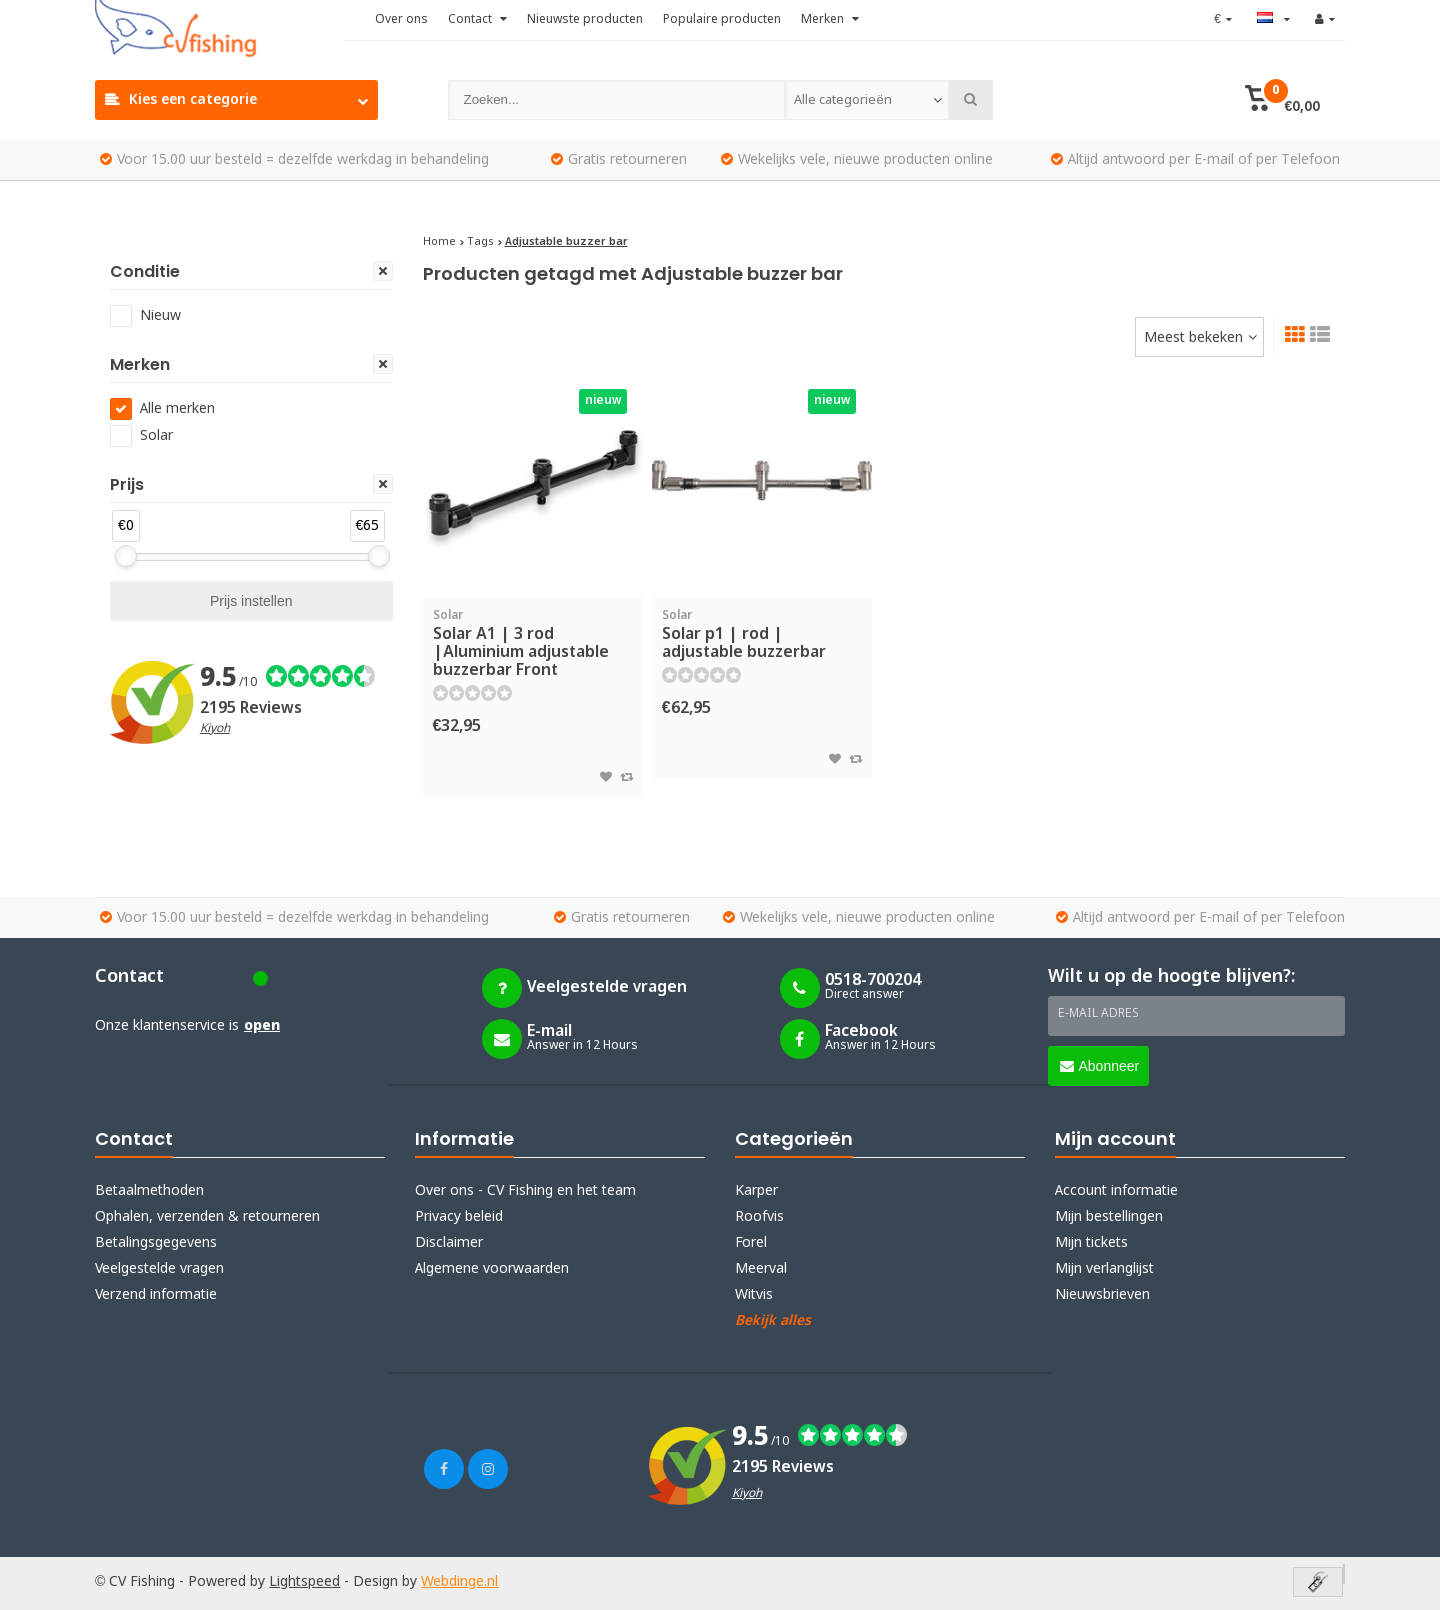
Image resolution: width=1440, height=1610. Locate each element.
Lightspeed (304, 1582)
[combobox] (867, 100)
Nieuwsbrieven (1102, 1295)
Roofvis (759, 1217)
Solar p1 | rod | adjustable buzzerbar (762, 635)
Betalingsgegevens (156, 1243)
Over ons (401, 20)
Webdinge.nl (459, 1582)
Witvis (754, 1295)
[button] (1282, 100)
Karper (756, 1191)
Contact (477, 20)
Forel (751, 1243)
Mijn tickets (1091, 1243)
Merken (830, 20)
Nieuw (160, 316)
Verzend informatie (156, 1295)
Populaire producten (722, 20)
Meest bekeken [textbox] (1193, 338)
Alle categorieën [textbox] (842, 100)
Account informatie (1116, 1191)
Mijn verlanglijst (1104, 1269)
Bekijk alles (773, 1321)
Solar (156, 436)
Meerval (761, 1269)
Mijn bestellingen (1109, 1217)
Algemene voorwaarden (492, 1269)
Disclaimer (449, 1243)
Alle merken (177, 409)
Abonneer (1100, 1066)
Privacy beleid (459, 1217)
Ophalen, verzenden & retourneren (207, 1217)
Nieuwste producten (585, 20)
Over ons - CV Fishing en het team (525, 1191)
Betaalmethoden (149, 1191)
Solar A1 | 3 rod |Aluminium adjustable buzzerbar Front (533, 644)
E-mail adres (1098, 1014)
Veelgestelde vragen (159, 1269)
